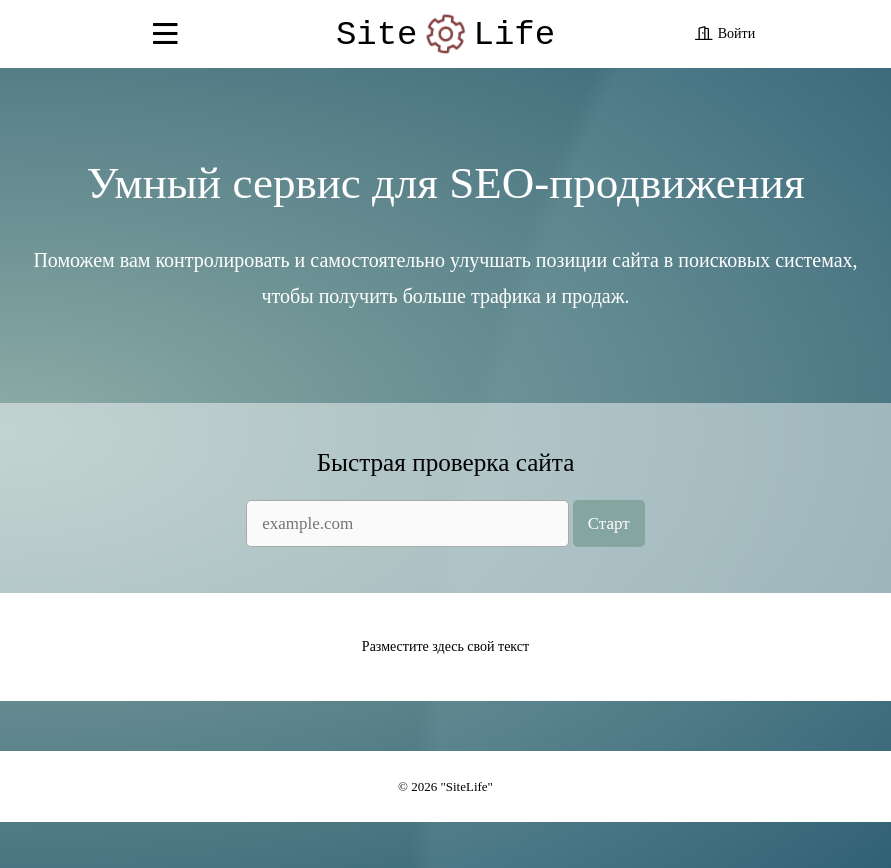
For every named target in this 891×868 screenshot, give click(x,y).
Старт (609, 552)
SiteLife (445, 38)
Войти (736, 37)
